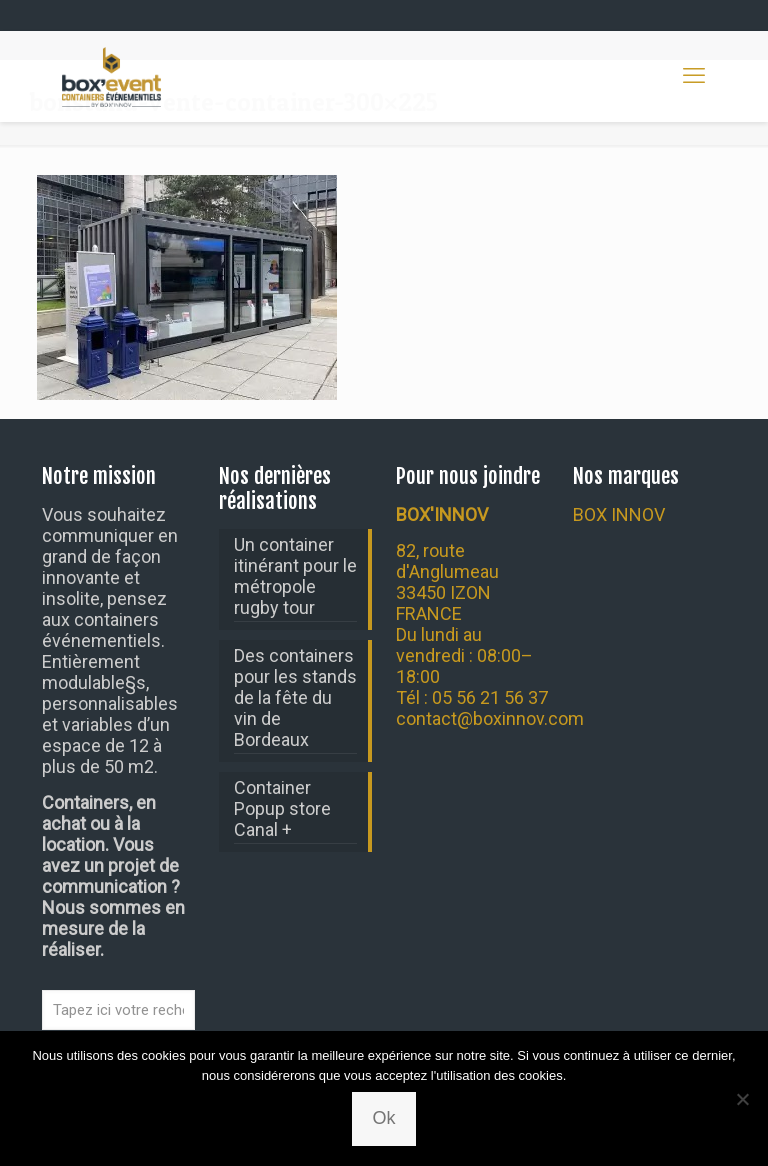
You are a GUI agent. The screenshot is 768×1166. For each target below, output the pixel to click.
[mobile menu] (694, 76)
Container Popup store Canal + (282, 808)
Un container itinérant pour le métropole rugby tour (295, 576)
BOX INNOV (619, 514)
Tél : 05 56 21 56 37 (472, 697)
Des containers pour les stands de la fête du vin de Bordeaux (295, 697)
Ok (383, 1118)
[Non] (743, 1099)
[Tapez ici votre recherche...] (118, 1010)
